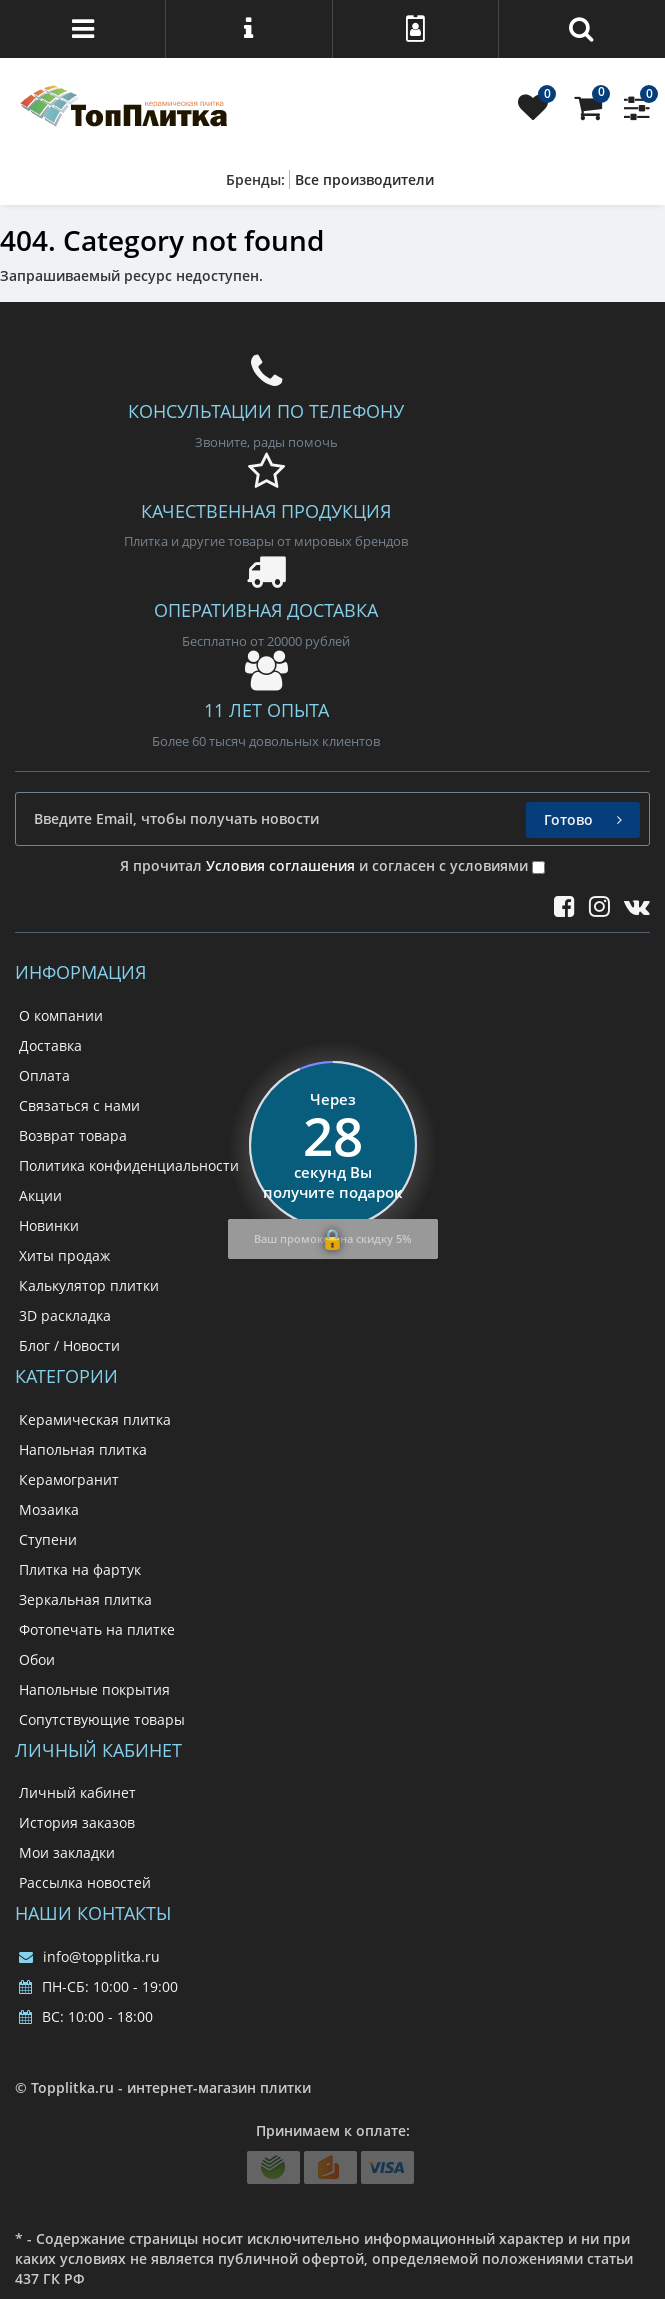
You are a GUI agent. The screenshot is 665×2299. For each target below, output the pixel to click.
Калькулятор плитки (89, 1285)
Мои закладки (67, 1852)
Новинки (49, 1225)
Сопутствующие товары (102, 1719)
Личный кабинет (77, 1792)
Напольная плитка (83, 1449)
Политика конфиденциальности (129, 1165)
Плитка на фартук (80, 1569)
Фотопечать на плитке (97, 1629)
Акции (40, 1195)
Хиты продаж (64, 1255)
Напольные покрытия (94, 1689)
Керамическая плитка (95, 1419)
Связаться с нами (79, 1105)
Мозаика (49, 1509)
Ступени (48, 1539)
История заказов (77, 1822)
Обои (37, 1659)
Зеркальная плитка (85, 1599)
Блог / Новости (69, 1345)
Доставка (50, 1045)
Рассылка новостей (85, 1882)
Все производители (364, 179)
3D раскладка (65, 1315)
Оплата (44, 1075)
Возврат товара (73, 1135)
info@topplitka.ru (89, 1956)
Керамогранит (69, 1479)
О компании (61, 1015)
